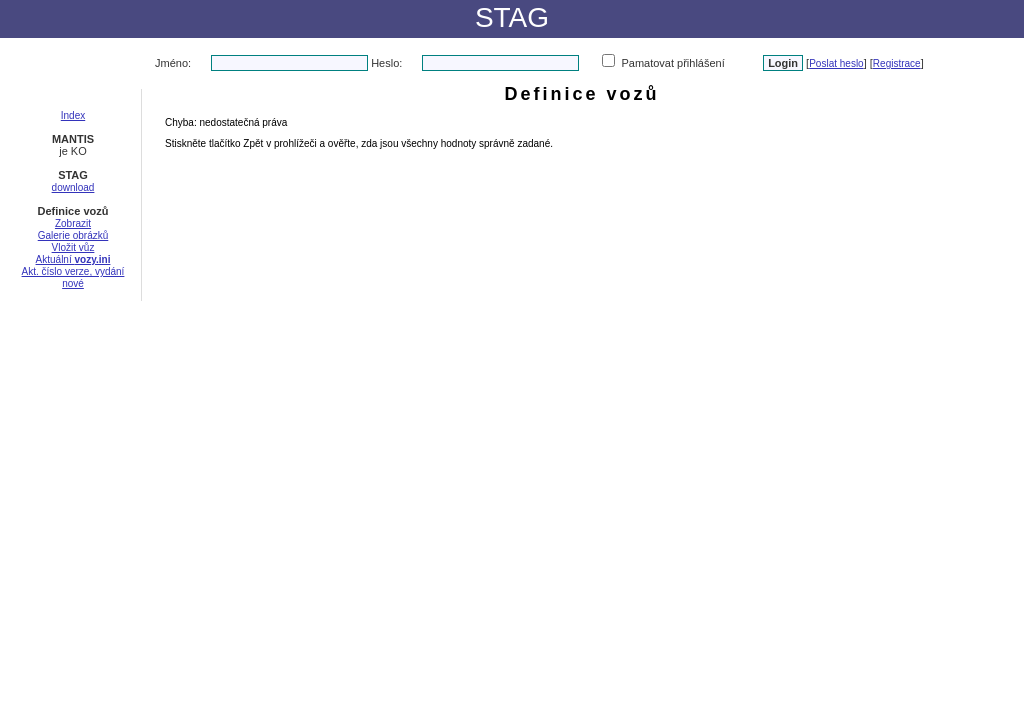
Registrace (897, 63)
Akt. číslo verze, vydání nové (73, 277)
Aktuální (73, 259)
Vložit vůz (73, 247)
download (73, 187)
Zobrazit (73, 223)
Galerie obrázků (73, 235)
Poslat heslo (836, 63)
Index (73, 115)
